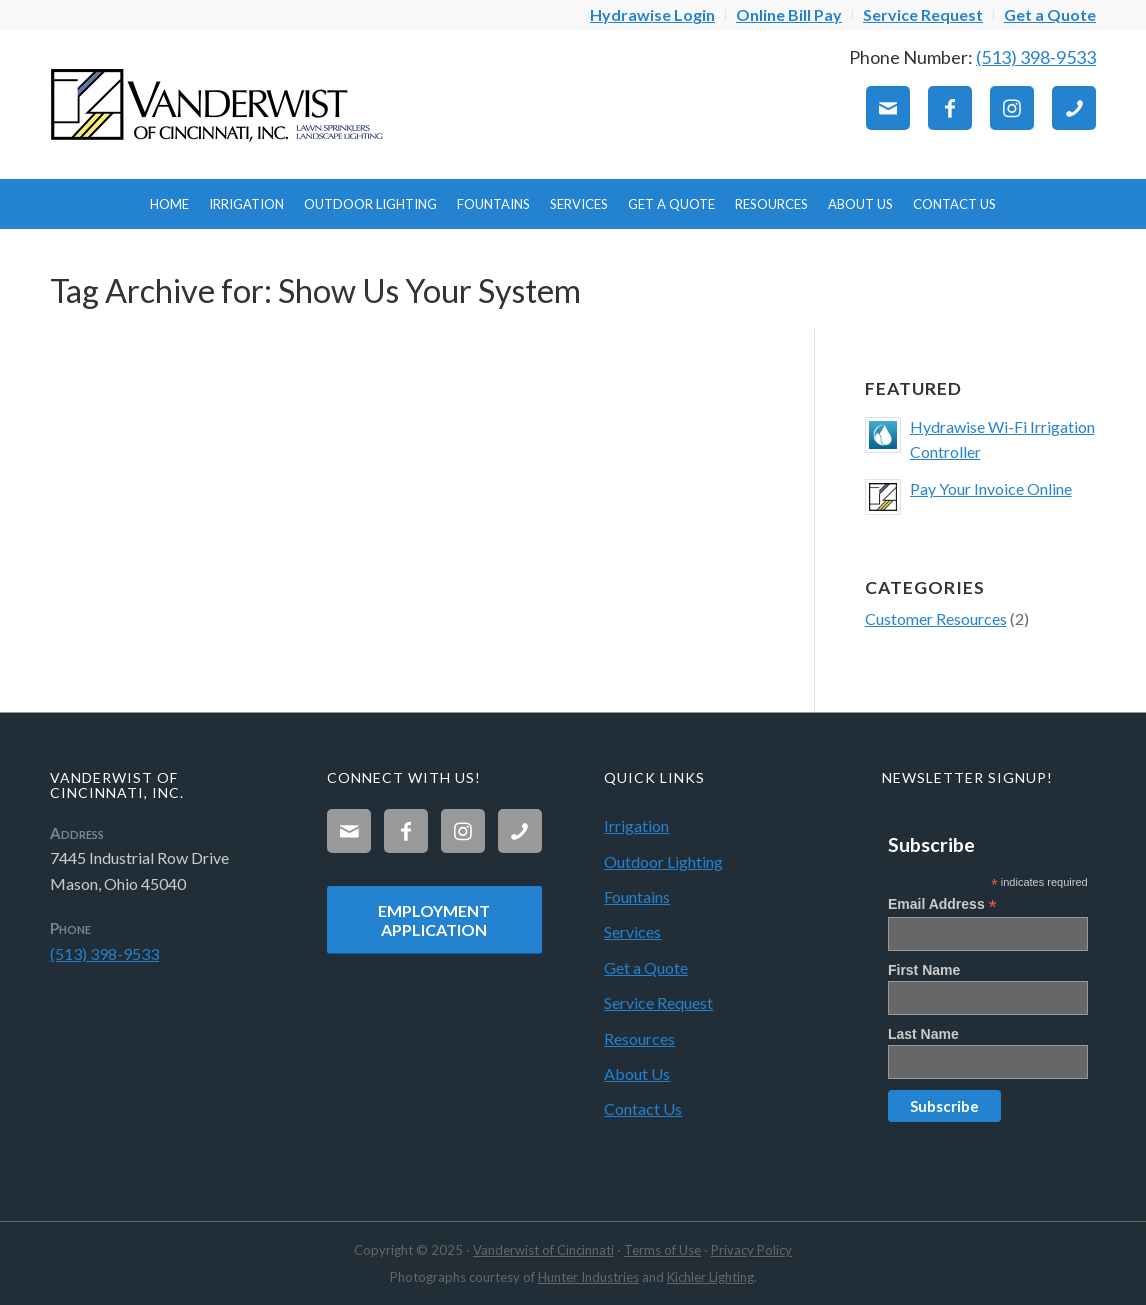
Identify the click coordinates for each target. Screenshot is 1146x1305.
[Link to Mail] (888, 108)
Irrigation (636, 825)
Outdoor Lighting (663, 861)
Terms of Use (662, 1250)
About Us (637, 1073)
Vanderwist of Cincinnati (543, 1250)
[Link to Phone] (1074, 108)
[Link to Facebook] (950, 108)
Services (632, 931)
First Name (924, 970)
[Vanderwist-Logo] (220, 104)
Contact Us (643, 1108)
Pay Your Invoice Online (991, 488)
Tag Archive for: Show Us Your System (315, 290)
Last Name (923, 1034)
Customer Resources (936, 618)
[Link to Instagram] (1012, 108)
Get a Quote (646, 967)
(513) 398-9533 (1036, 57)
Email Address (942, 904)
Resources (639, 1038)
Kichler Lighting (710, 1277)
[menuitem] (653, 15)
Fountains (637, 896)
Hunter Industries (588, 1277)
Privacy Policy (751, 1250)
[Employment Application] (434, 919)
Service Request (658, 1002)
